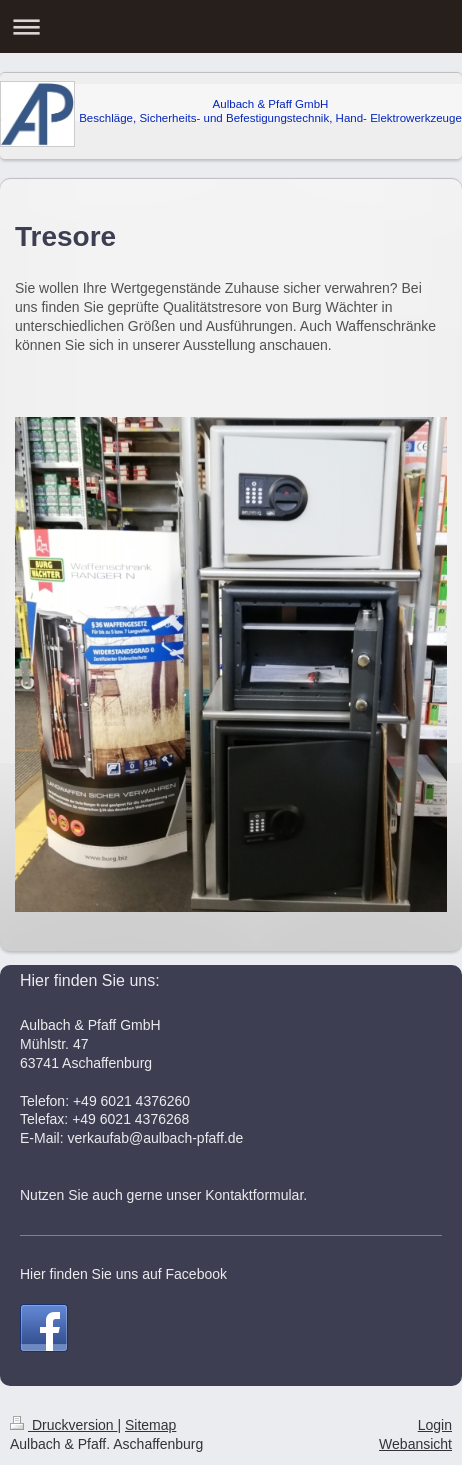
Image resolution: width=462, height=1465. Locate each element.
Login (435, 1425)
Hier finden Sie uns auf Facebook (123, 1274)
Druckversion (63, 1425)
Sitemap (150, 1425)
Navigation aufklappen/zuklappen (231, 26)
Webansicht (415, 1444)
